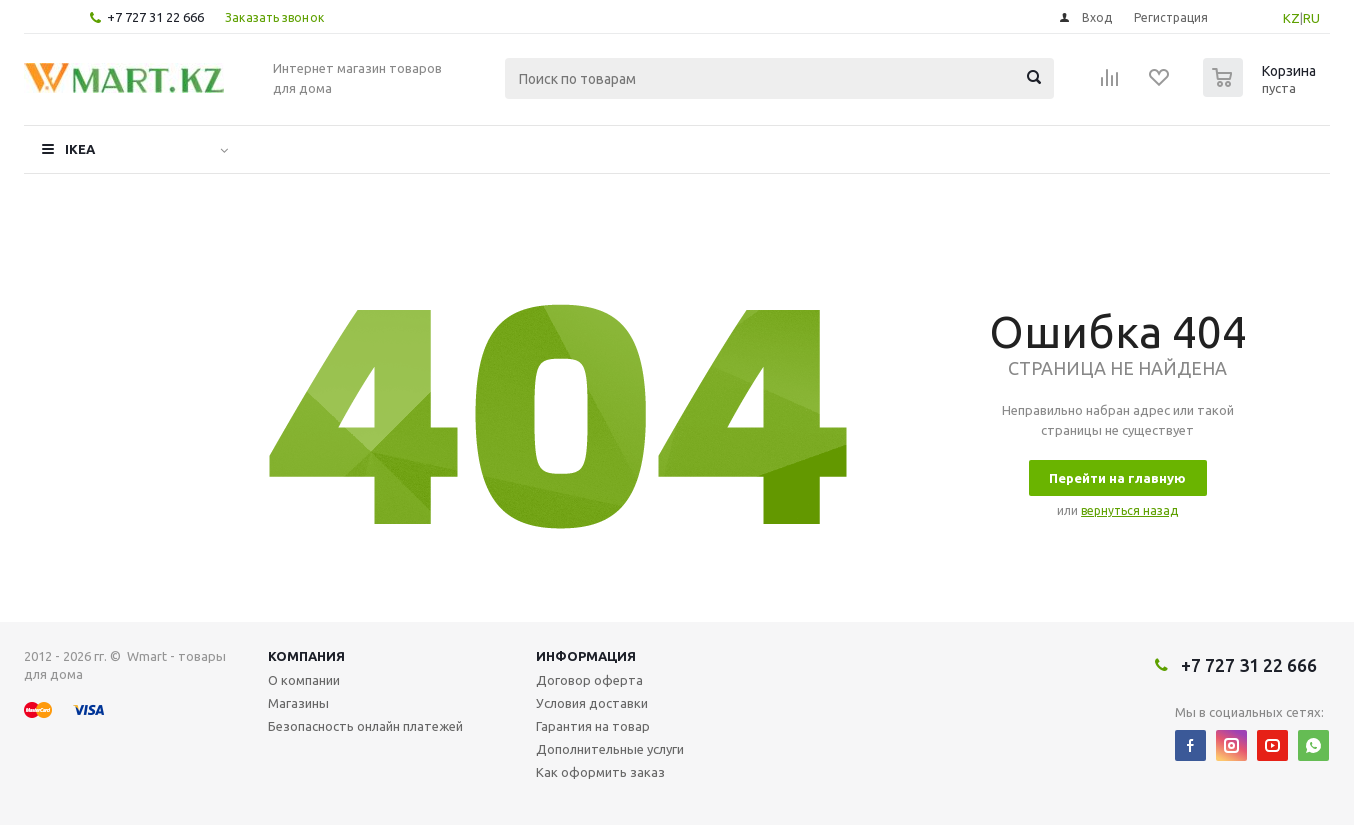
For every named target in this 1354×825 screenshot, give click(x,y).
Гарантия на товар (593, 726)
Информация (586, 656)
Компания (306, 656)
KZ (1291, 18)
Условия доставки (592, 703)
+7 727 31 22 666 (155, 17)
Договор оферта (589, 680)
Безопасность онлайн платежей (365, 726)
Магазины (298, 703)
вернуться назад (1129, 510)
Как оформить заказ (600, 772)
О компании (304, 680)
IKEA (80, 149)
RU (1311, 18)
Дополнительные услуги (610, 749)
